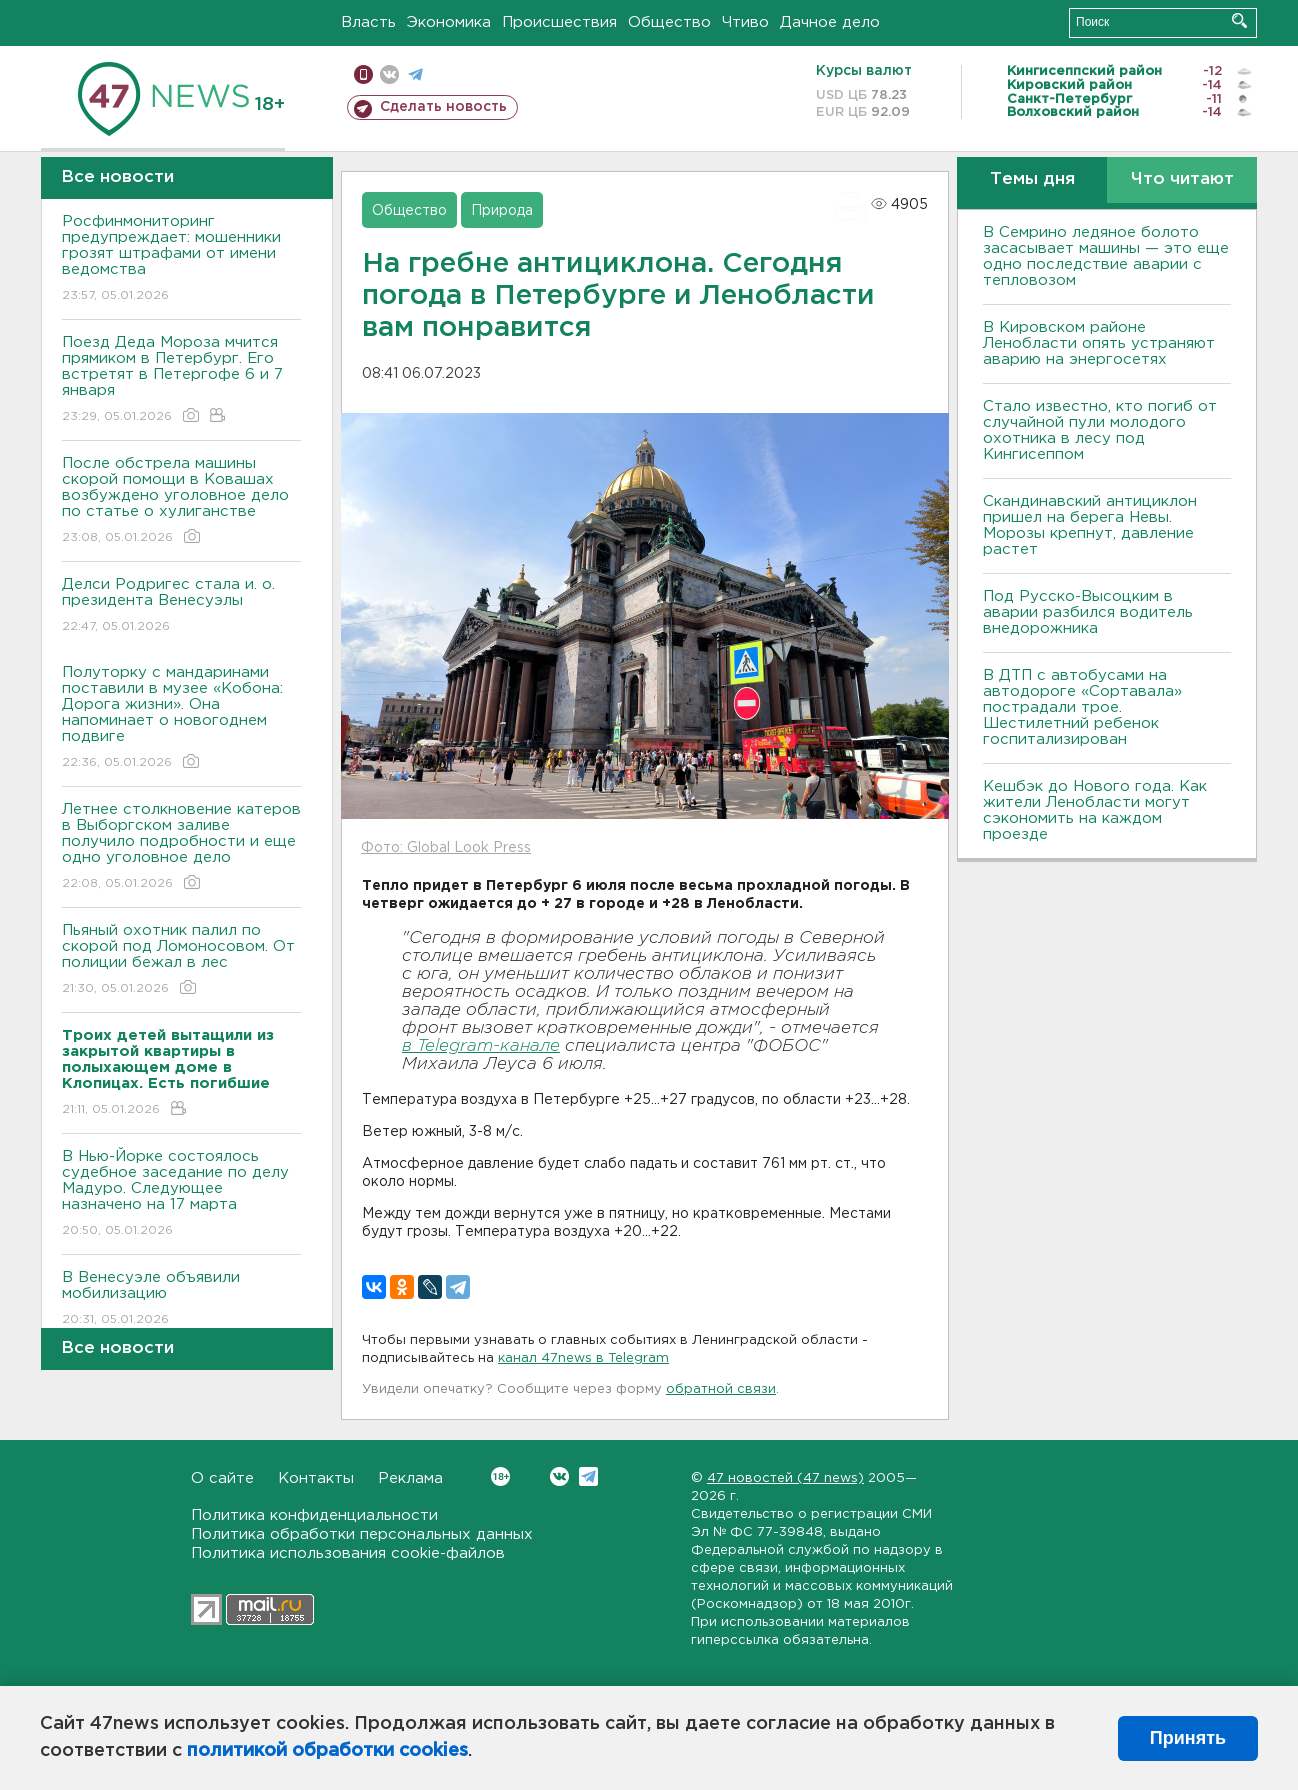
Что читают (1182, 179)
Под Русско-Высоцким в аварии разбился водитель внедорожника (1088, 612)
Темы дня (1032, 179)
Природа (502, 211)
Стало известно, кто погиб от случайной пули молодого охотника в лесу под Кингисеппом (1100, 430)
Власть (368, 22)
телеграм (415, 74)
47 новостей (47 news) (785, 1478)
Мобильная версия (363, 74)
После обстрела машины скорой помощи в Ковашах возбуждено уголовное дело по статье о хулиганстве (181, 501)
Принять (1188, 1738)
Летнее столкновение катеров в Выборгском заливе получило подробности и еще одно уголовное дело (181, 847)
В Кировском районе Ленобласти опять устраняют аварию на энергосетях (1099, 343)
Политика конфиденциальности (314, 1515)
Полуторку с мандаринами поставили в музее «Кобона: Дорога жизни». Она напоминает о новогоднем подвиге (181, 718)
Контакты (316, 1478)
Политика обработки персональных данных (362, 1534)
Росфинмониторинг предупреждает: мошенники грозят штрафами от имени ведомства (181, 259)
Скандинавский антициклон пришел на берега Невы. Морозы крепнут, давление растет (1090, 525)
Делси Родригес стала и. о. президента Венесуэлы (181, 606)
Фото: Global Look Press (446, 848)
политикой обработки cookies (327, 1751)
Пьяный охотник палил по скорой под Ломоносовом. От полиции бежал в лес (181, 960)
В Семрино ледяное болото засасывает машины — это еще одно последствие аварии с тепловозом (1106, 256)
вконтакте (389, 74)
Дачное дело (830, 22)
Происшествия (559, 22)
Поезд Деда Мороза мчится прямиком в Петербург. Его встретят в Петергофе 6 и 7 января (181, 380)
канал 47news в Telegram (583, 1358)
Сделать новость (443, 107)
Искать (1239, 20)
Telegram (588, 1476)
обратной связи (721, 1389)
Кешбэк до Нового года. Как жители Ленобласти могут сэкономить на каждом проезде (1095, 810)
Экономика (449, 22)
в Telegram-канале (481, 1046)
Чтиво (745, 22)
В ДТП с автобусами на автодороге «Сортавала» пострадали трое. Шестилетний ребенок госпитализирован (1082, 707)
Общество (669, 22)
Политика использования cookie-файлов (348, 1553)
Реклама (410, 1478)
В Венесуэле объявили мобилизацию (181, 1299)
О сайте (222, 1478)
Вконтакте (500, 1476)
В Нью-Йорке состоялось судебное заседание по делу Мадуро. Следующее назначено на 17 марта (181, 1194)
